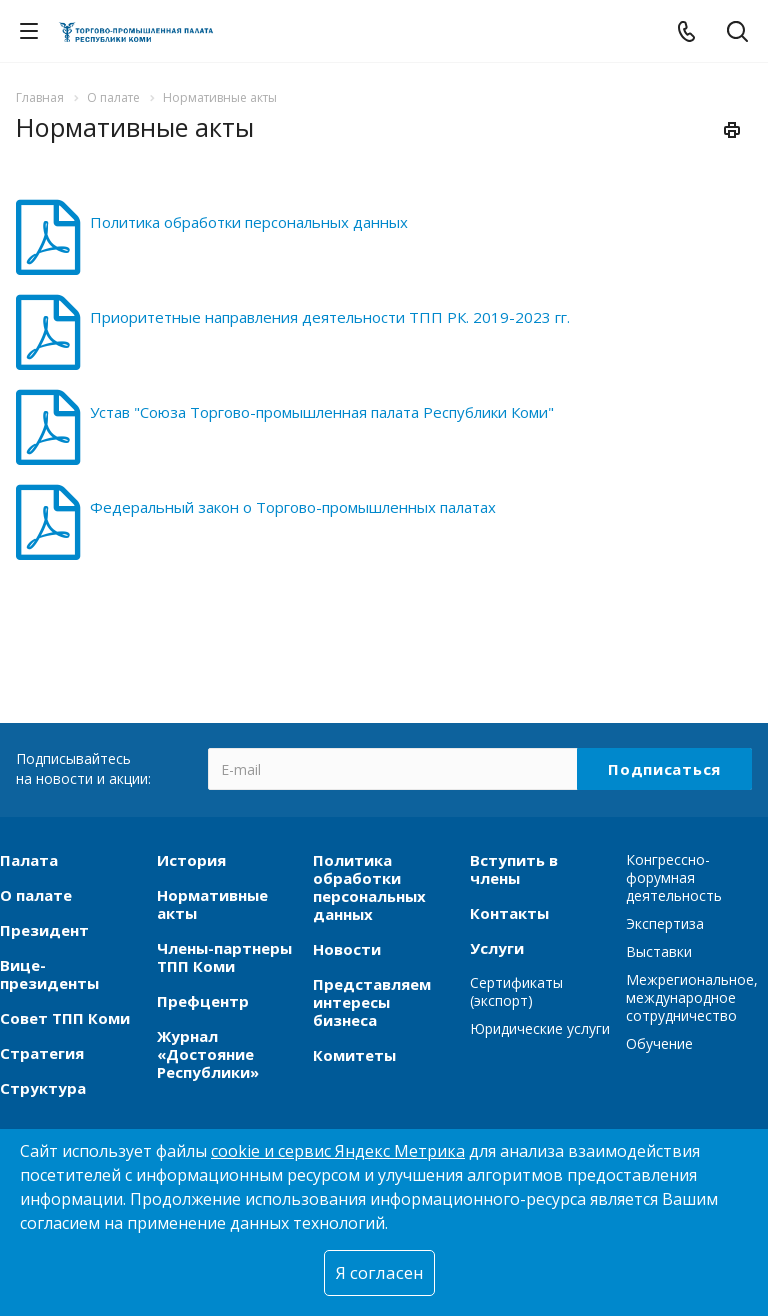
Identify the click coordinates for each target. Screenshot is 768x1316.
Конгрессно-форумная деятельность (674, 877)
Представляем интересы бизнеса (372, 1002)
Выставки (659, 951)
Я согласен (379, 1272)
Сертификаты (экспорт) (516, 991)
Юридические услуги (540, 1028)
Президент (44, 930)
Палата (29, 860)
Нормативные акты (212, 904)
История (191, 860)
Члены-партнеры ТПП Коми (224, 957)
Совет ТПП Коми (65, 1018)
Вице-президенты (49, 974)
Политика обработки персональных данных (249, 222)
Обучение (659, 1043)
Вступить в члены (514, 869)
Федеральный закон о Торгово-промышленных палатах (293, 507)
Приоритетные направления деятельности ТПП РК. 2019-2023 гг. (330, 317)
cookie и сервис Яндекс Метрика (338, 1151)
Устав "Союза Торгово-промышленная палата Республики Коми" (322, 412)
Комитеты (354, 1055)
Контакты (509, 913)
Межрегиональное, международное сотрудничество (692, 997)
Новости (347, 949)
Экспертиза (665, 923)
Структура (43, 1088)
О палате (36, 895)
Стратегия (42, 1053)
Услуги (497, 948)
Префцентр (203, 1001)
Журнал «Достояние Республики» (208, 1054)
